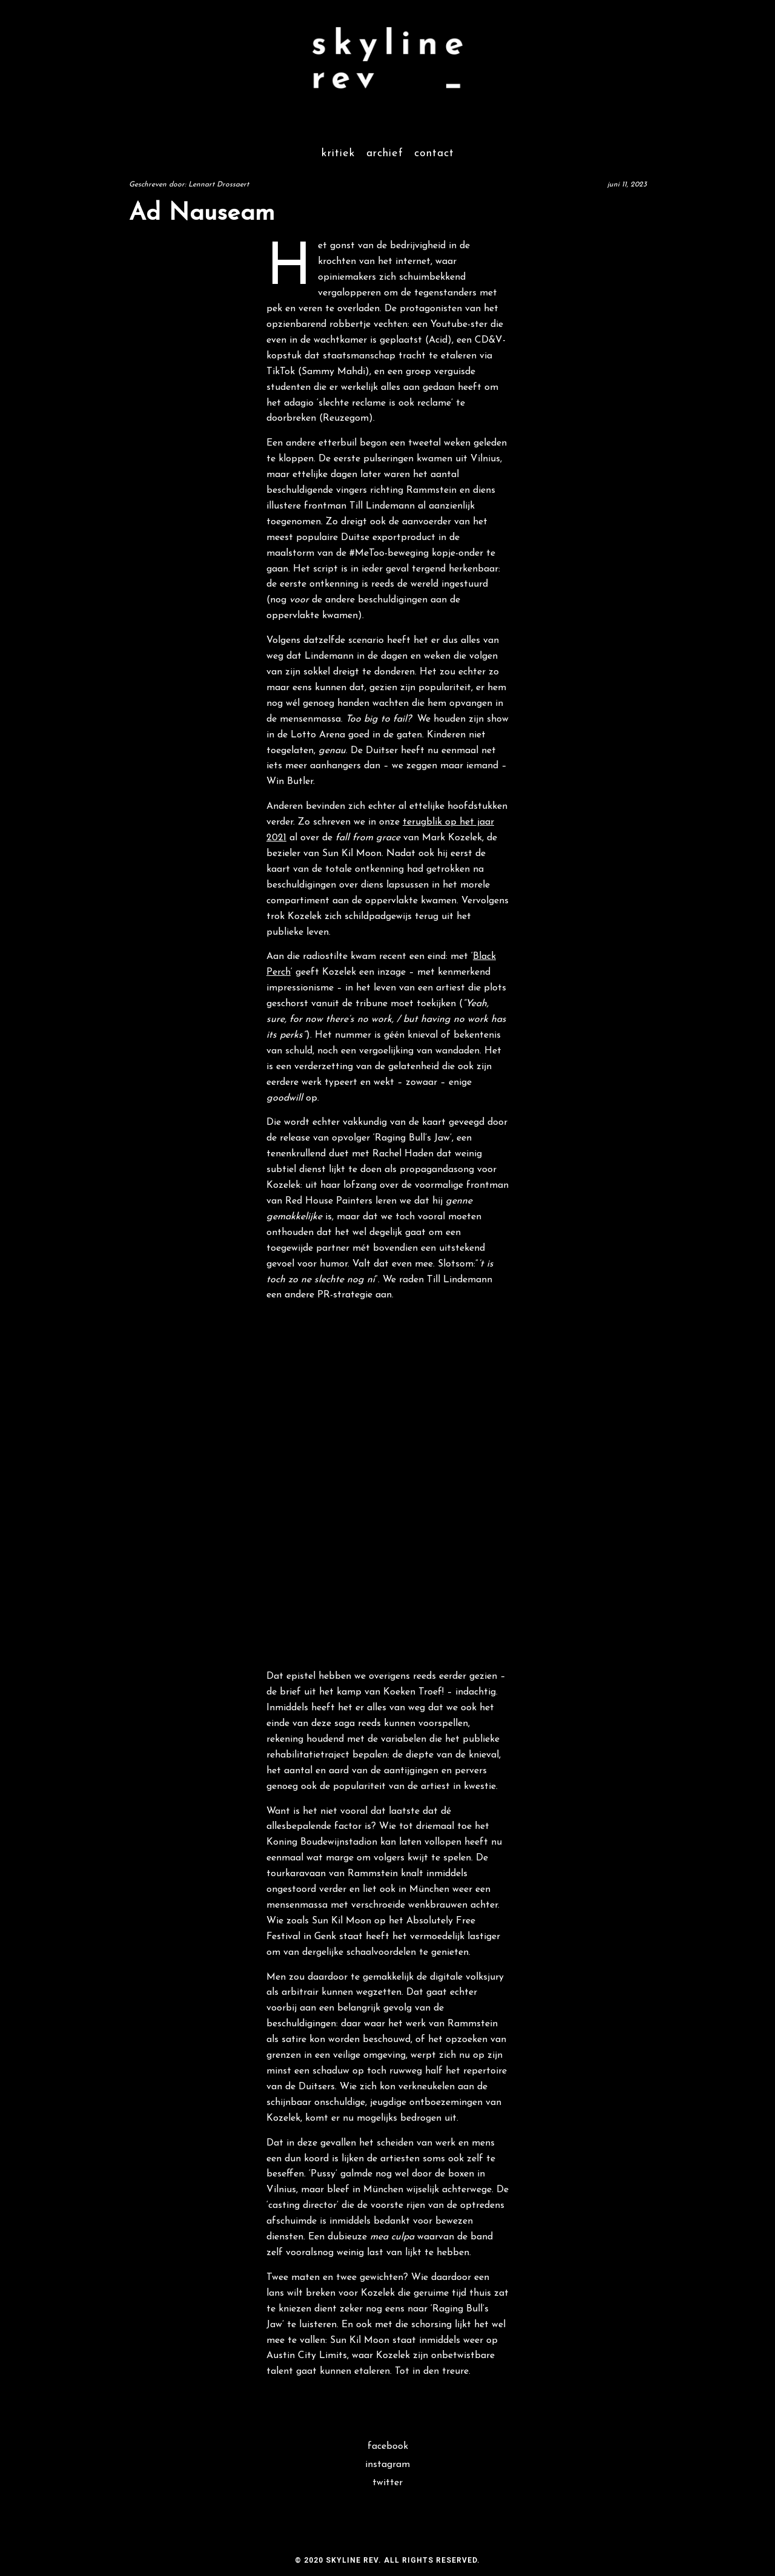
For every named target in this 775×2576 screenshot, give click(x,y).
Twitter (387, 2483)
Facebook (388, 2446)
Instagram (387, 2464)
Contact (434, 153)
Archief (384, 153)
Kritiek (338, 153)
